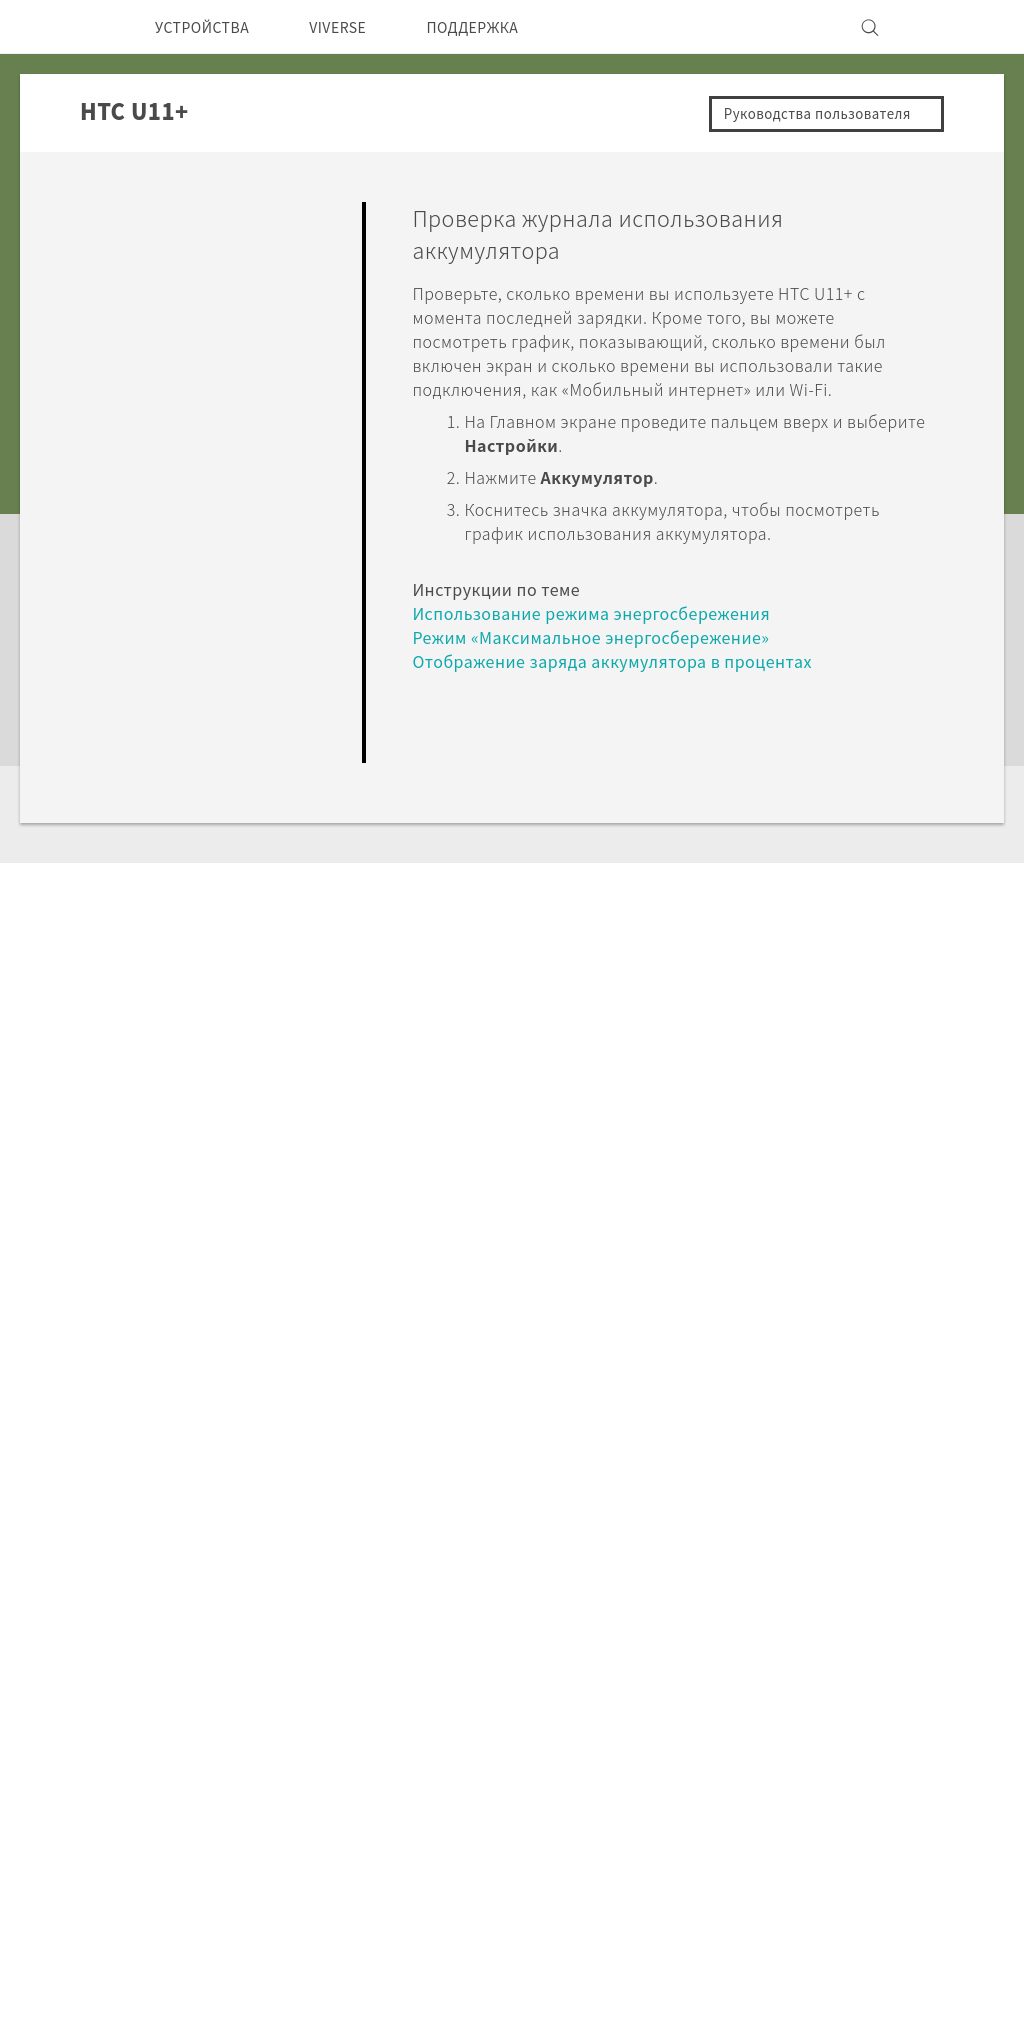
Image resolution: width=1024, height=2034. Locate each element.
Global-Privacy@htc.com (779, 1983)
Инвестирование (798, 1739)
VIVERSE (358, 27)
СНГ (89, 1758)
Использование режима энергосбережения (608, 636)
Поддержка (143, 1518)
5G (258, 1712)
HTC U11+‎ (261, 1518)
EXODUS (282, 1766)
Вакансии (770, 1820)
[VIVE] (950, 27)
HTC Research (453, 1739)
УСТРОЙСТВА (209, 27)
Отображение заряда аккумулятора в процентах (627, 684)
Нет (888, 806)
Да (807, 806)
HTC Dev (433, 1712)
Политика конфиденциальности (855, 1766)
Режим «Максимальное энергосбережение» (610, 660)
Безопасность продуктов (829, 1793)
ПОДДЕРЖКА (506, 27)
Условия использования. (884, 1934)
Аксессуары (294, 1793)
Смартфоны (293, 1739)
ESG (749, 1712)
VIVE (267, 1820)
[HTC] (71, 27)
